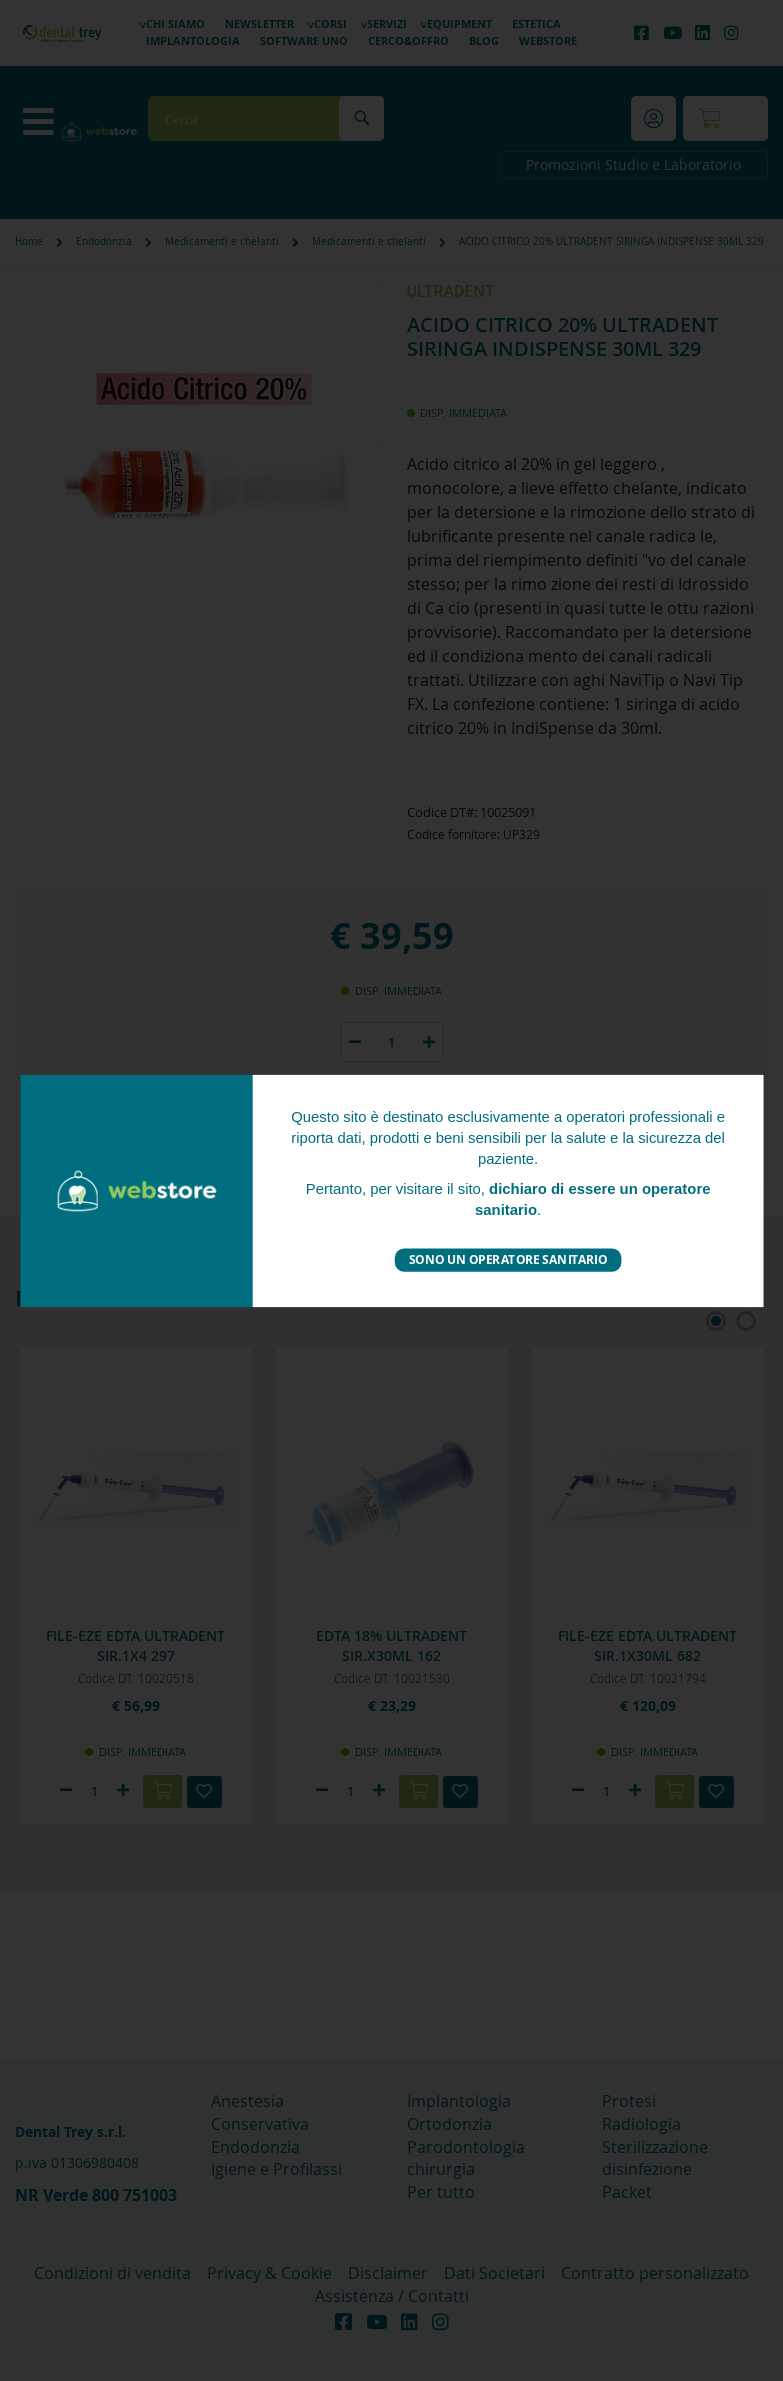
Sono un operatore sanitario (507, 1259)
